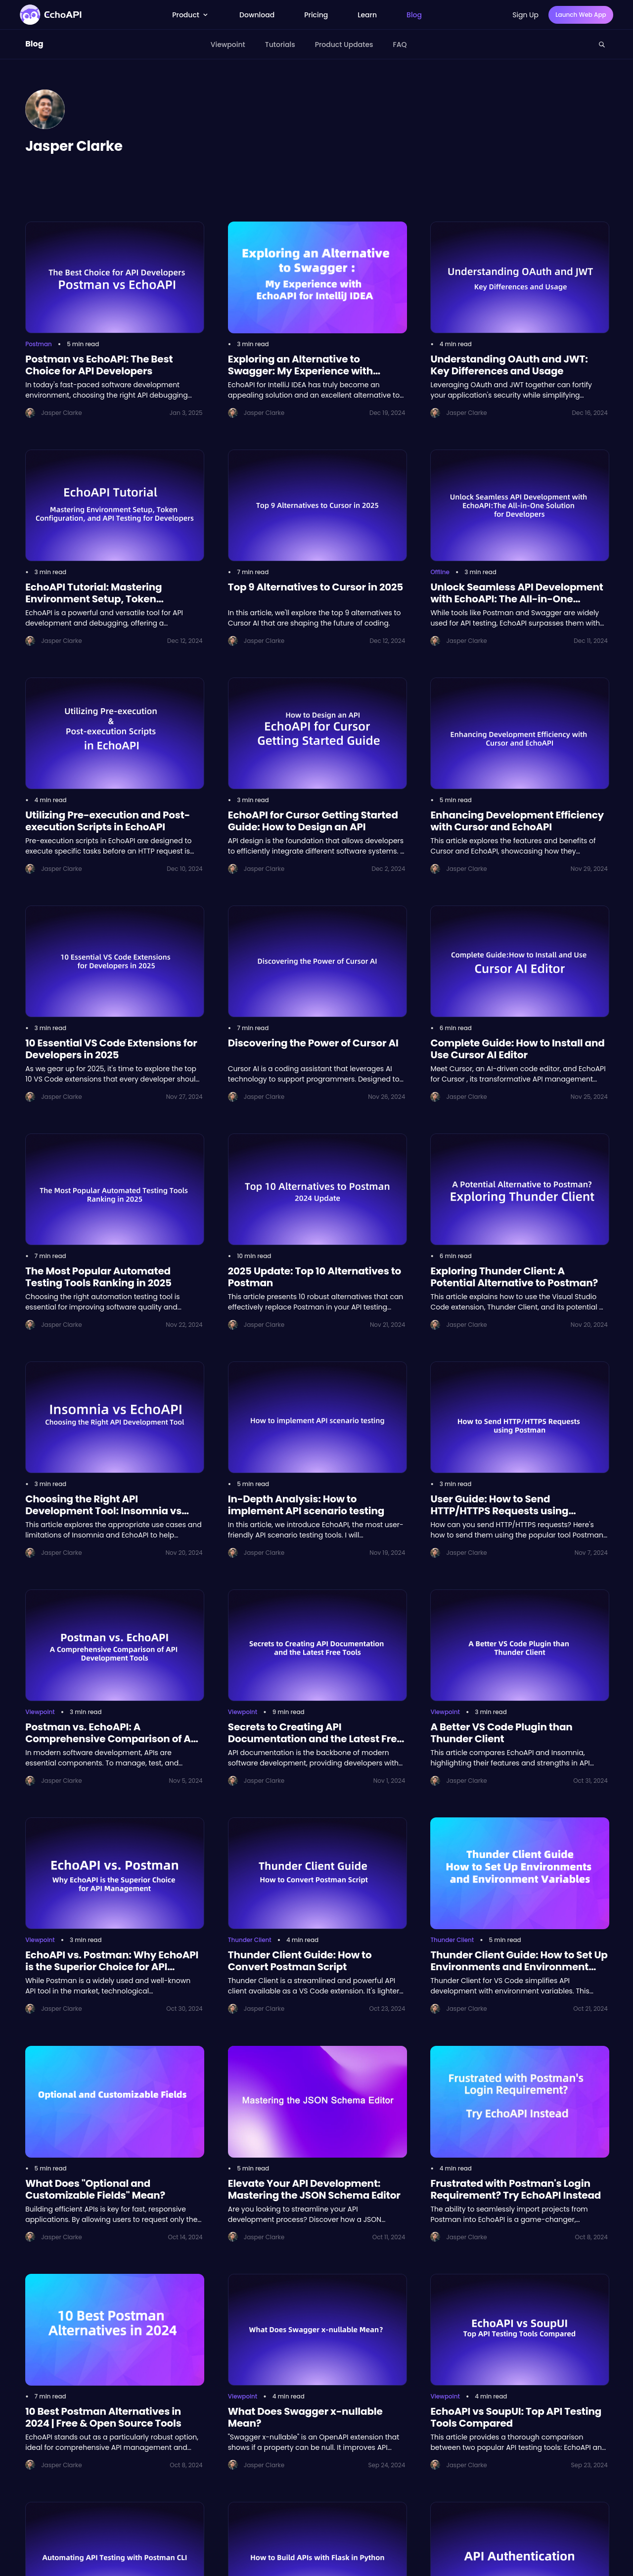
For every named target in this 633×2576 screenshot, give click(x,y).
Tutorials (280, 44)
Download (256, 15)
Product (191, 15)
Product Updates (344, 44)
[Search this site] (602, 44)
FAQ (400, 44)
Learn (367, 15)
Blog (414, 15)
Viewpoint (228, 44)
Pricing (316, 15)
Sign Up (525, 15)
